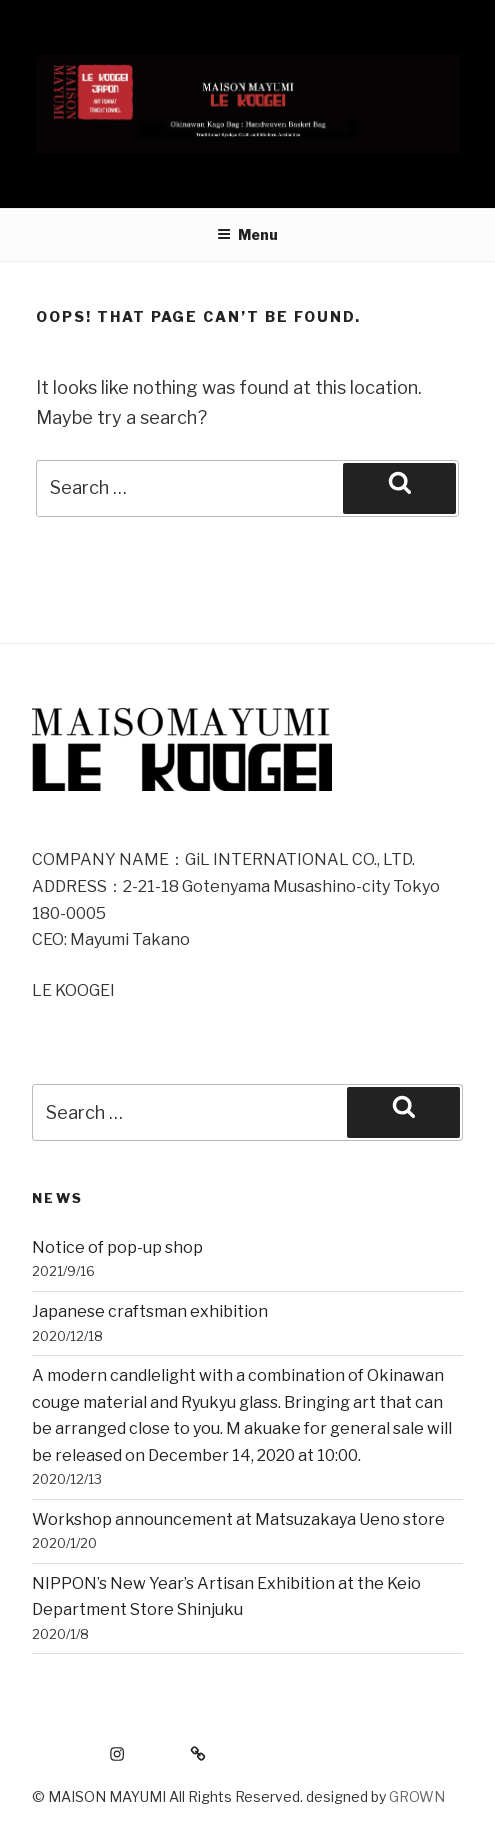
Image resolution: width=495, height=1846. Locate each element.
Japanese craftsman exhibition (150, 1311)
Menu (247, 234)
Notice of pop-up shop (117, 1247)
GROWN (417, 1796)
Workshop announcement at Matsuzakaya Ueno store (238, 1519)
